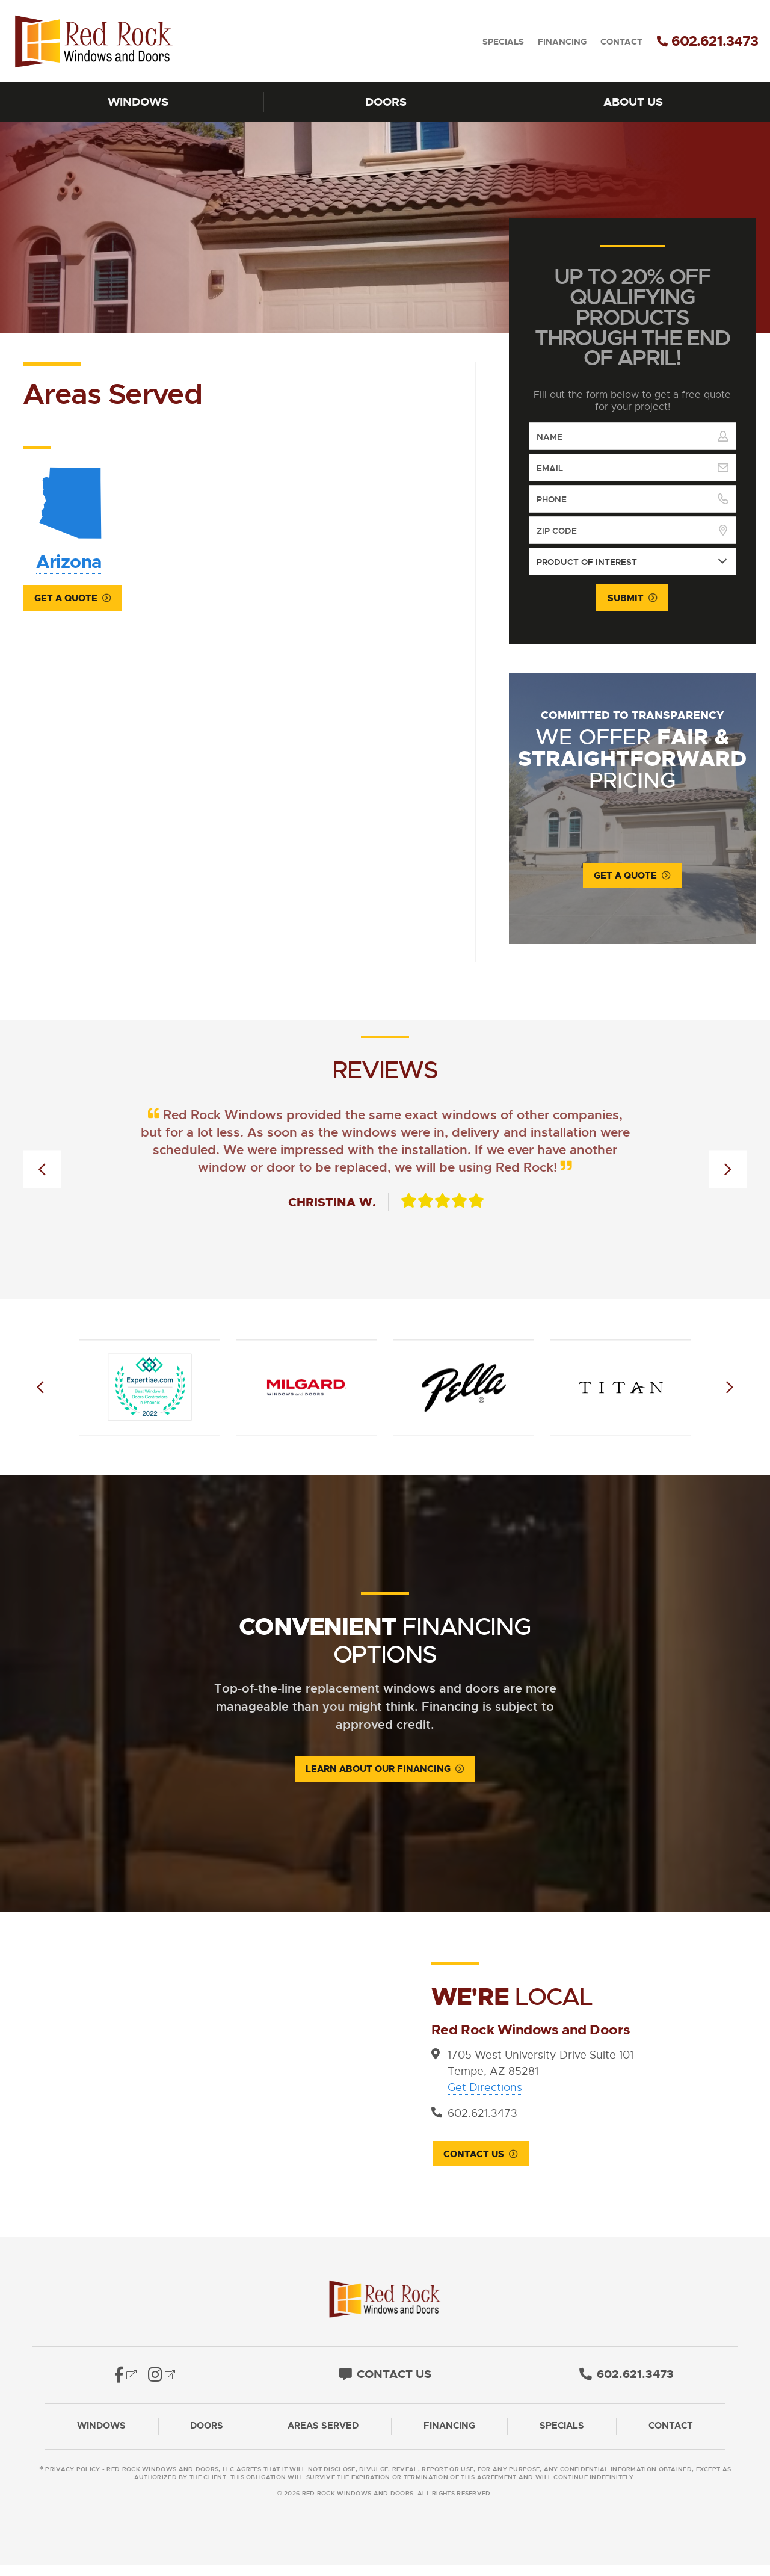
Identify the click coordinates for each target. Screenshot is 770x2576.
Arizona (68, 517)
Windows (138, 102)
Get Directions (485, 2088)
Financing (562, 41)
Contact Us (473, 2156)
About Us (633, 102)
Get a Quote (65, 599)
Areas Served (323, 2438)
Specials (503, 41)
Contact (621, 41)
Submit (626, 598)
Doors (386, 102)
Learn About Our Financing (378, 1770)
